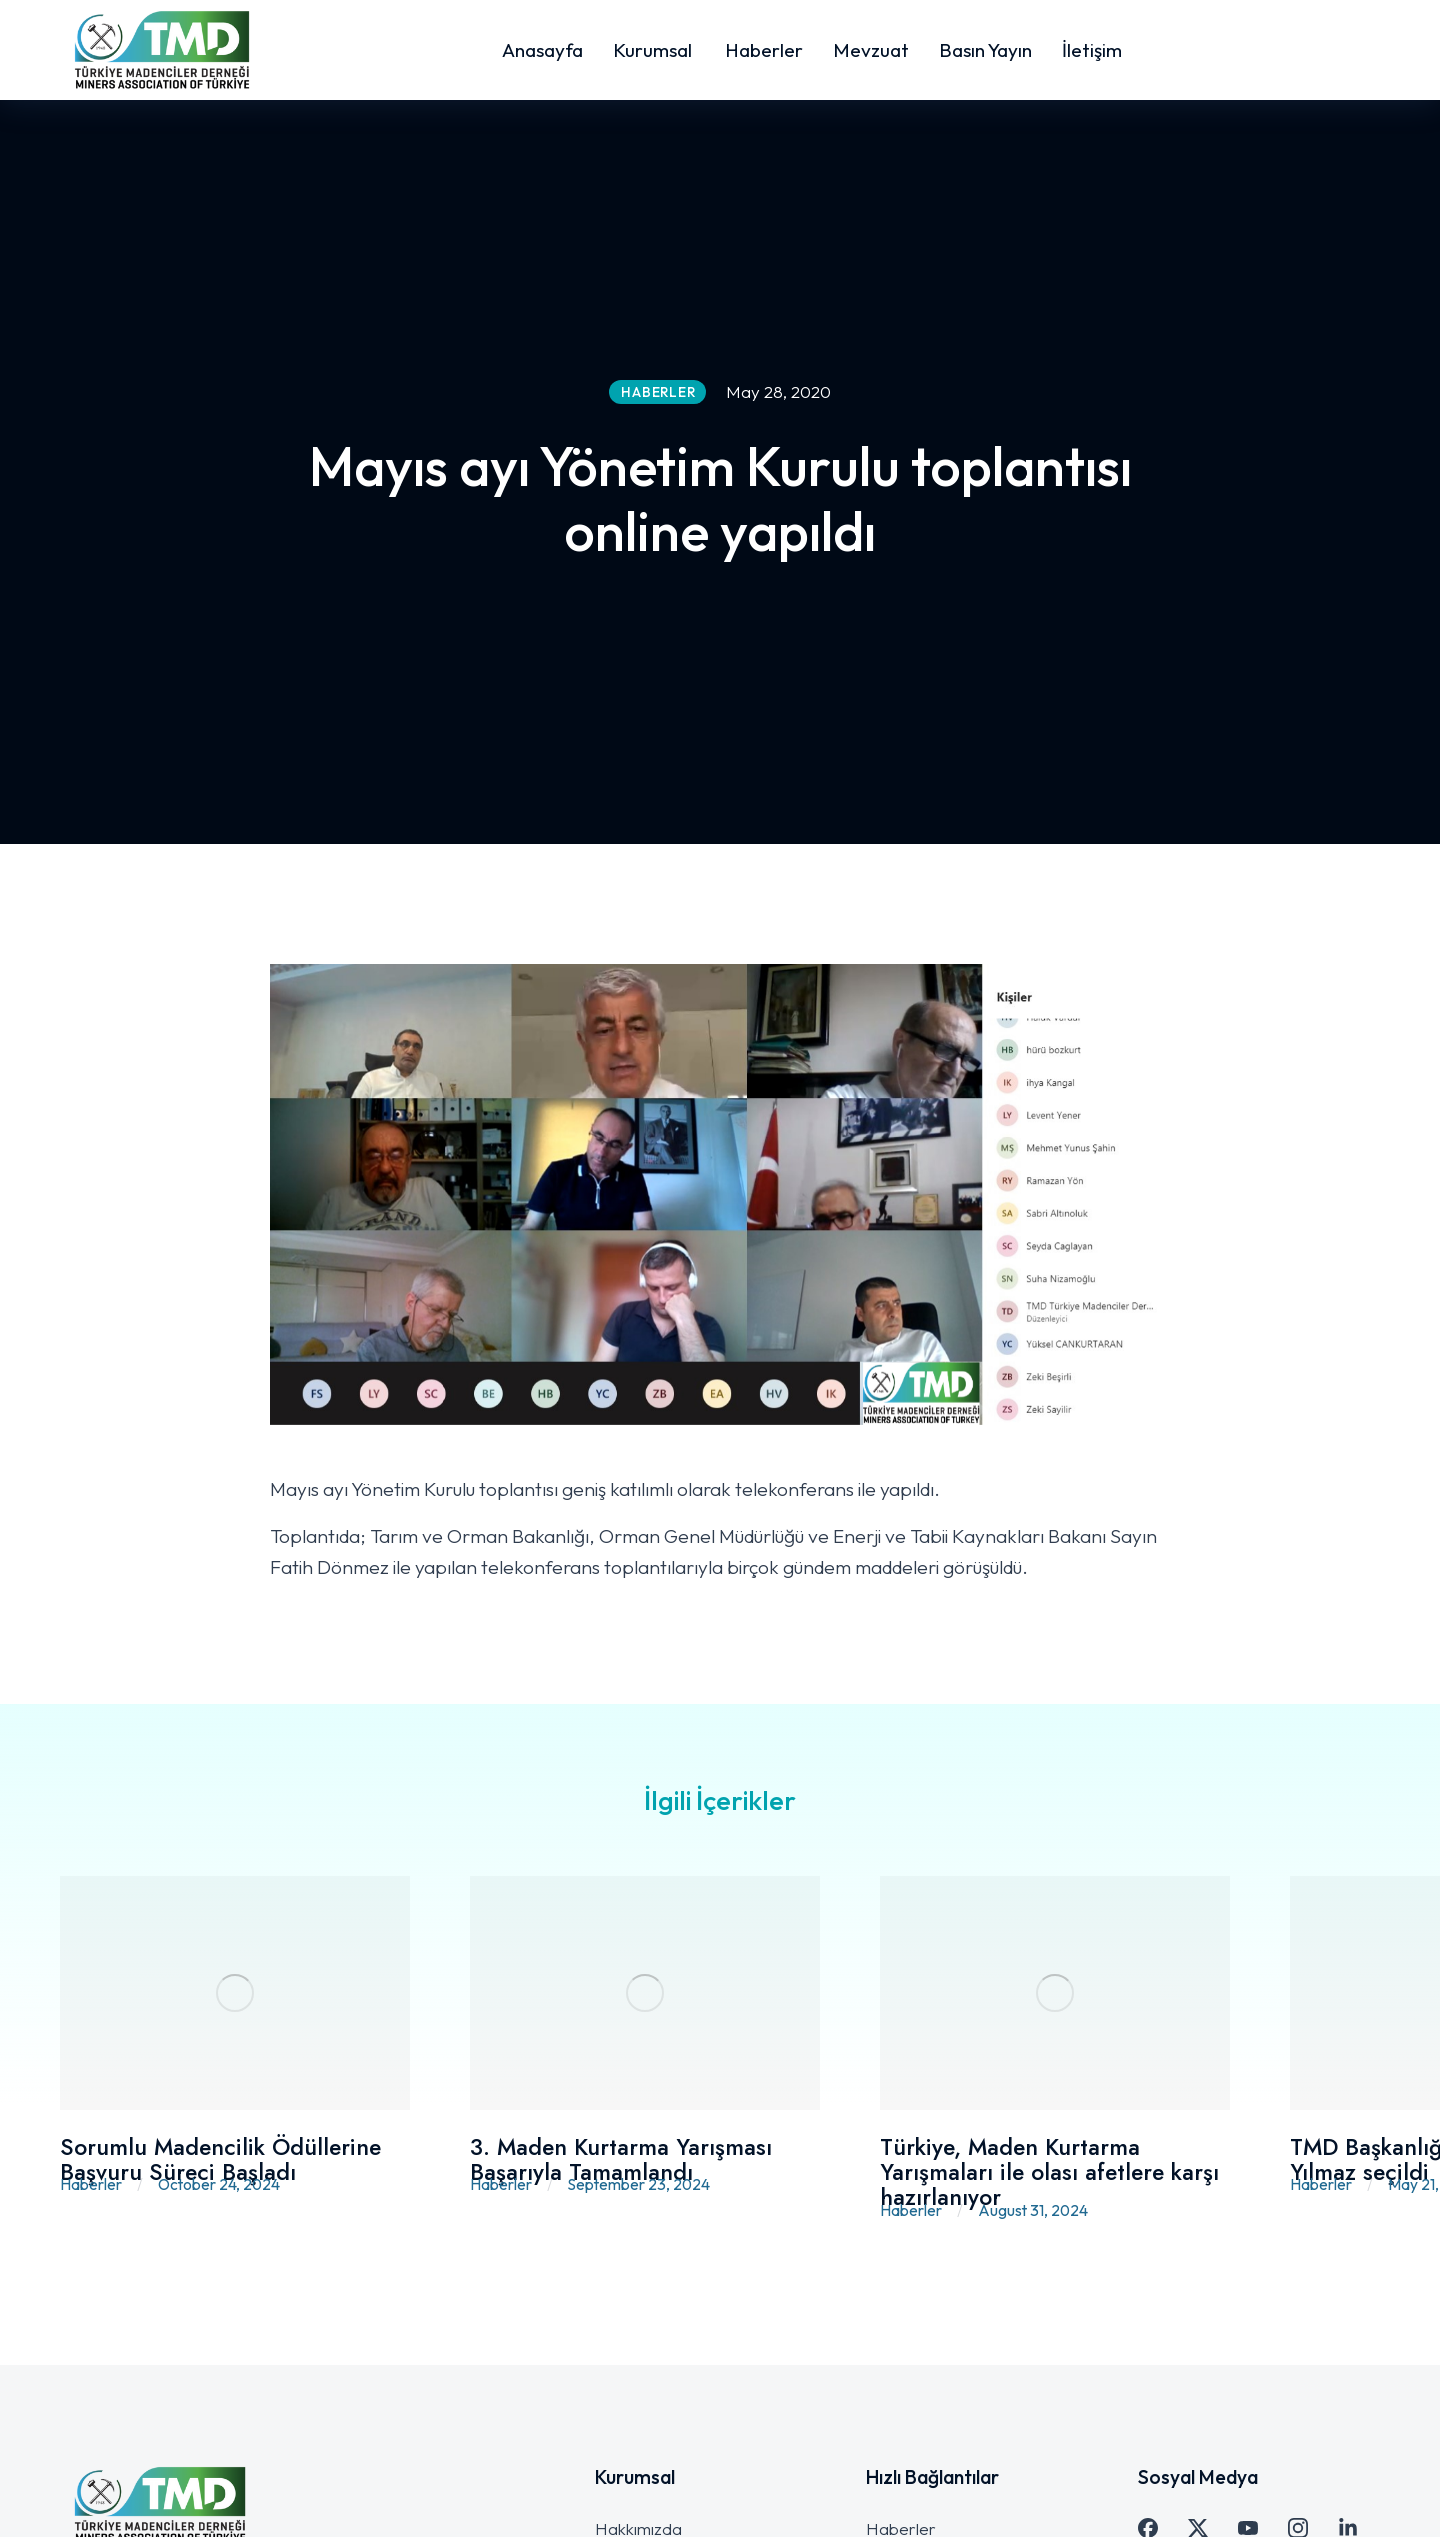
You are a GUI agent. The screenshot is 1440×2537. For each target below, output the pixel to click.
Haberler (91, 2184)
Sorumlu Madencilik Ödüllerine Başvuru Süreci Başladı (220, 2159)
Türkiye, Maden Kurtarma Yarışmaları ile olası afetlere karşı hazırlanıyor (1049, 2172)
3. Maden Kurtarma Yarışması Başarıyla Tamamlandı (621, 2159)
